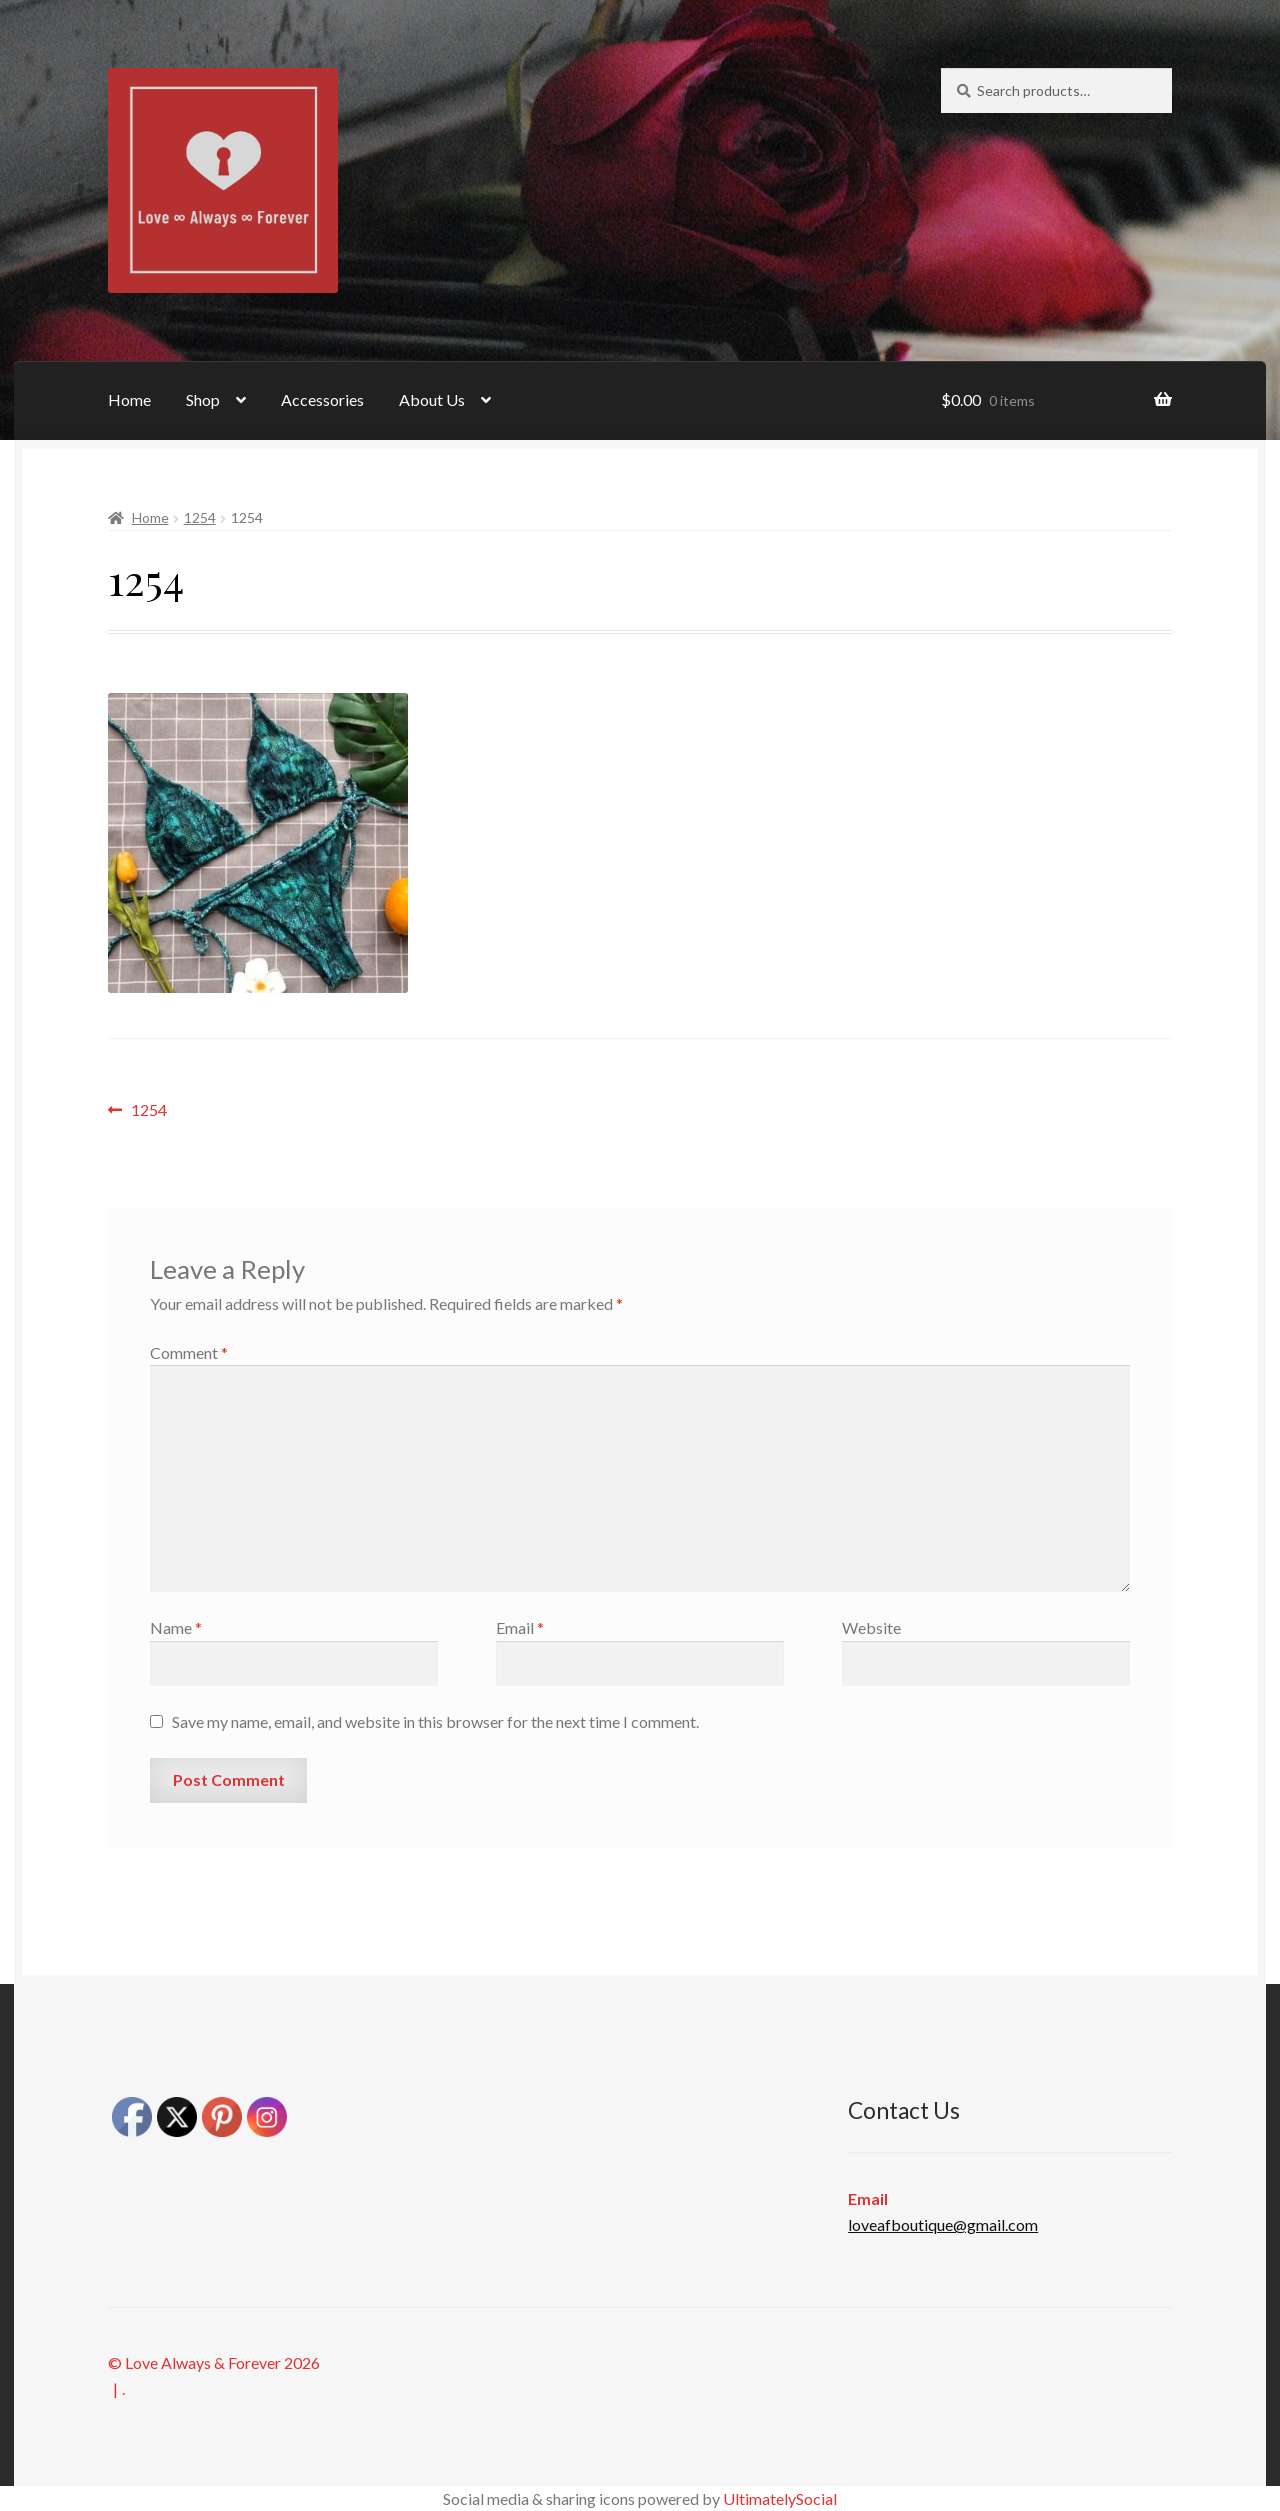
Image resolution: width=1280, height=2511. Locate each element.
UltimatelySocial (780, 2498)
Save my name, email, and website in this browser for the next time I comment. (435, 1721)
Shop (203, 399)
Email (520, 1627)
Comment (189, 1352)
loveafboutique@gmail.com (943, 2224)
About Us (432, 399)
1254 (200, 517)
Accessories (322, 399)
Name (176, 1627)
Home (129, 399)
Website (871, 1627)
